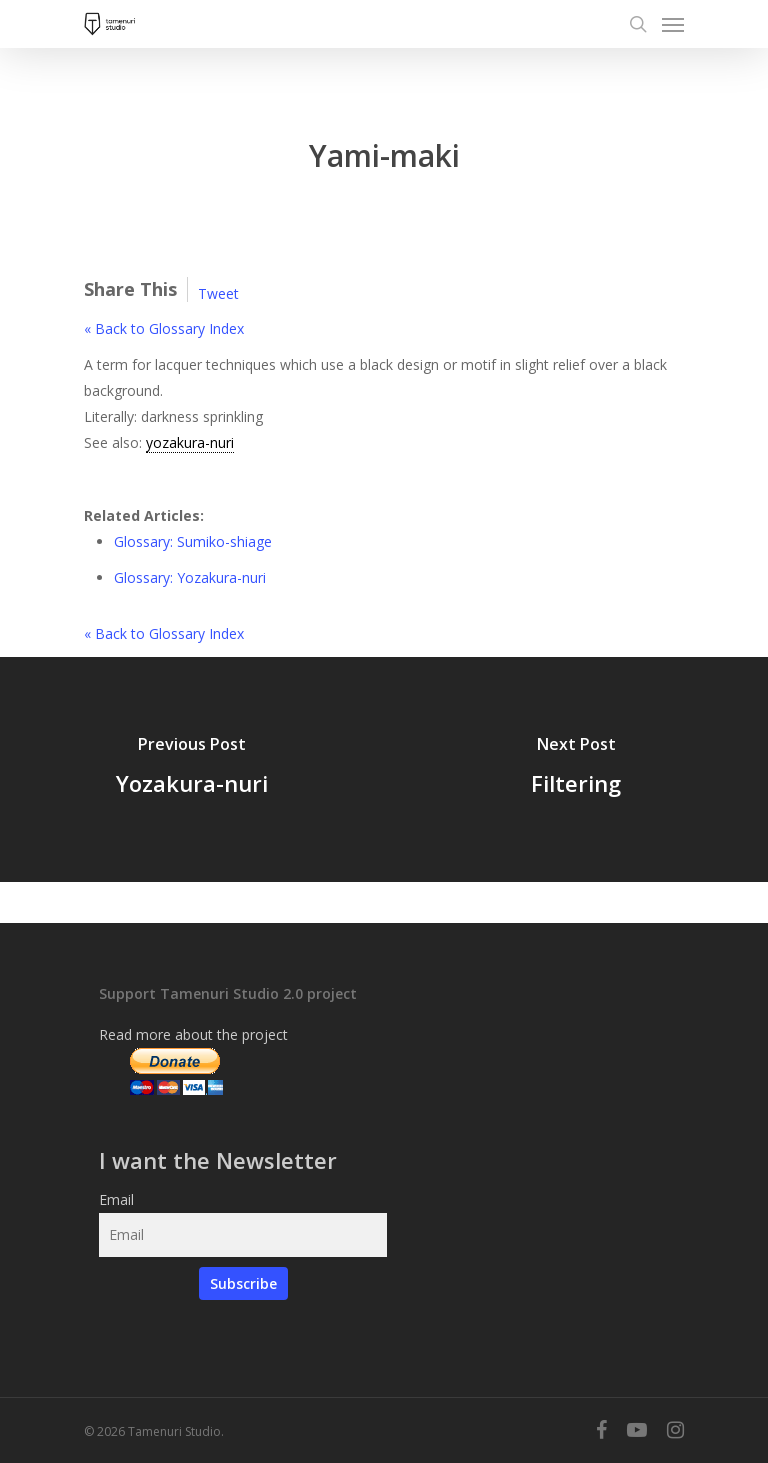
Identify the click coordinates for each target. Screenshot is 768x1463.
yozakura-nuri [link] (190, 442)
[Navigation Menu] (673, 24)
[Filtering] (576, 769)
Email (116, 1199)
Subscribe (243, 1283)
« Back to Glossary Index (164, 328)
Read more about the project (193, 1034)
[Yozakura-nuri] (192, 769)
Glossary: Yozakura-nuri (190, 577)
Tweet (218, 293)
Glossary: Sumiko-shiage (193, 541)
